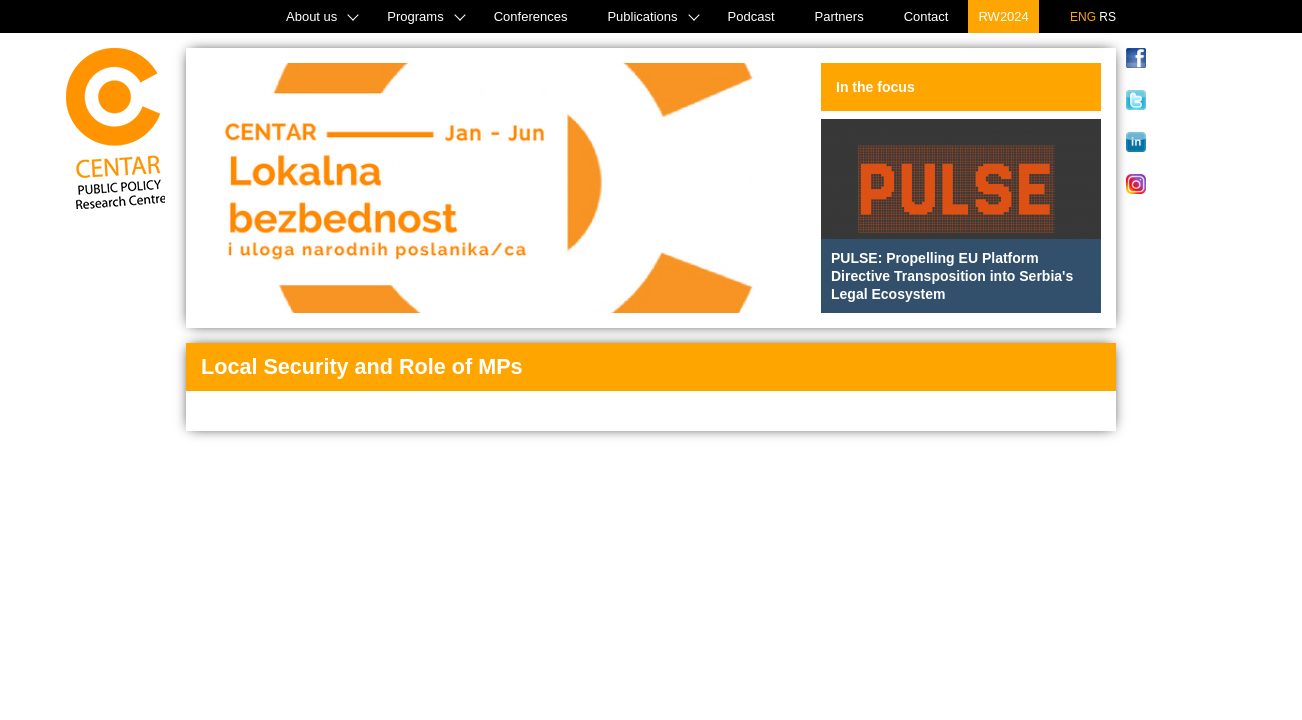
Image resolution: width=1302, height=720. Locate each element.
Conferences (531, 16)
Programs (415, 16)
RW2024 (1003, 16)
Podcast (751, 16)
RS (1107, 17)
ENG (1083, 17)
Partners (839, 16)
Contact (926, 16)
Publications (642, 16)
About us (311, 16)
